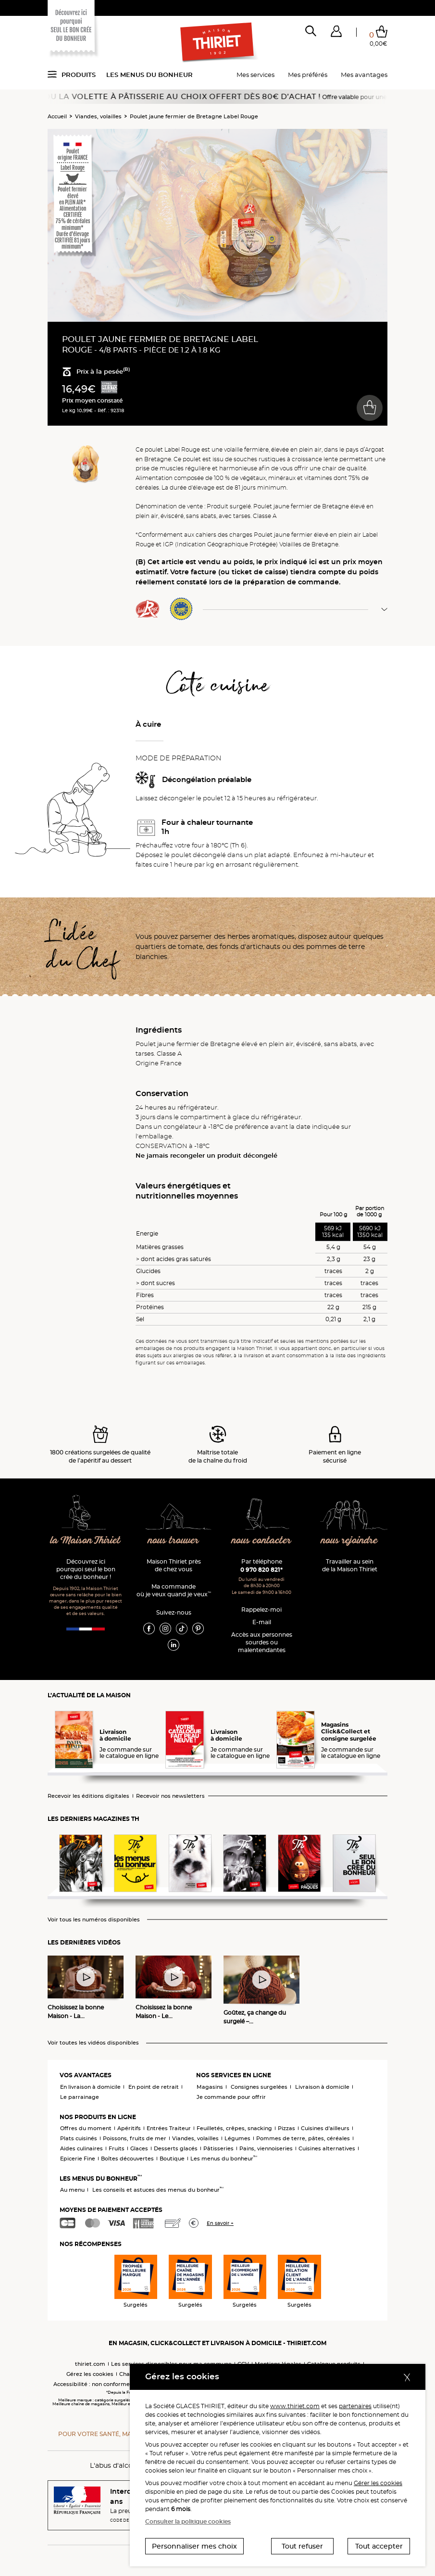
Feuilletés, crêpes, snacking (234, 2128)
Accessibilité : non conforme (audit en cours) (113, 2384)
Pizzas (286, 2128)
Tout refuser (302, 2546)
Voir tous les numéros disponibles (94, 1919)
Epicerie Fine (77, 2158)
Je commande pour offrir (231, 2097)
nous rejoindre (349, 1540)
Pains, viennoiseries (266, 2148)
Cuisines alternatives (326, 2148)
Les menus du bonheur (149, 74)
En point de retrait (153, 2087)
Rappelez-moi (261, 1609)
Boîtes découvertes (127, 2158)
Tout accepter (379, 2546)
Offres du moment (86, 2128)
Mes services (255, 74)
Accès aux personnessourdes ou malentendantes (261, 1642)
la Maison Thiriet (85, 1540)
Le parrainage (79, 2097)
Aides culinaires (81, 2148)
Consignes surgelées (259, 2087)
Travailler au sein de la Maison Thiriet (349, 1565)
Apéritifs (129, 2128)
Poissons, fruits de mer (134, 2138)
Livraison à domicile (322, 2087)
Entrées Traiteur (169, 2128)
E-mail (261, 1622)
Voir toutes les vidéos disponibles (93, 2043)
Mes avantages (364, 74)
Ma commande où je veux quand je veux (174, 1590)
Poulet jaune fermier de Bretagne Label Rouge (194, 116)
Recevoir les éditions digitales (88, 1796)
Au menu (72, 2189)
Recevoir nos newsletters (170, 1796)
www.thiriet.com (295, 2406)
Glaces (139, 2148)
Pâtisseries (218, 2148)
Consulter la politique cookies (188, 2521)
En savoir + (220, 2223)
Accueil (57, 116)
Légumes (237, 2138)
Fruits (116, 2148)
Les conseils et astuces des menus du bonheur (158, 2189)
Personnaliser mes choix (194, 2546)
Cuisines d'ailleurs (325, 2128)
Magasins (210, 2087)
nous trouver (173, 1540)
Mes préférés (307, 74)
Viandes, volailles (98, 116)
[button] (336, 33)
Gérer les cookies (378, 2483)
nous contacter (261, 1540)
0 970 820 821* (261, 1569)
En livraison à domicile (90, 2087)
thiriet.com (90, 2364)
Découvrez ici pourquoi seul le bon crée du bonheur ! (85, 1569)
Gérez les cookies (89, 2374)
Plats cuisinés (78, 2138)
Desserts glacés (176, 2148)
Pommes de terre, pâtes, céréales (303, 2138)
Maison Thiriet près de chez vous (174, 1565)
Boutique (172, 2158)
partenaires (355, 2406)
